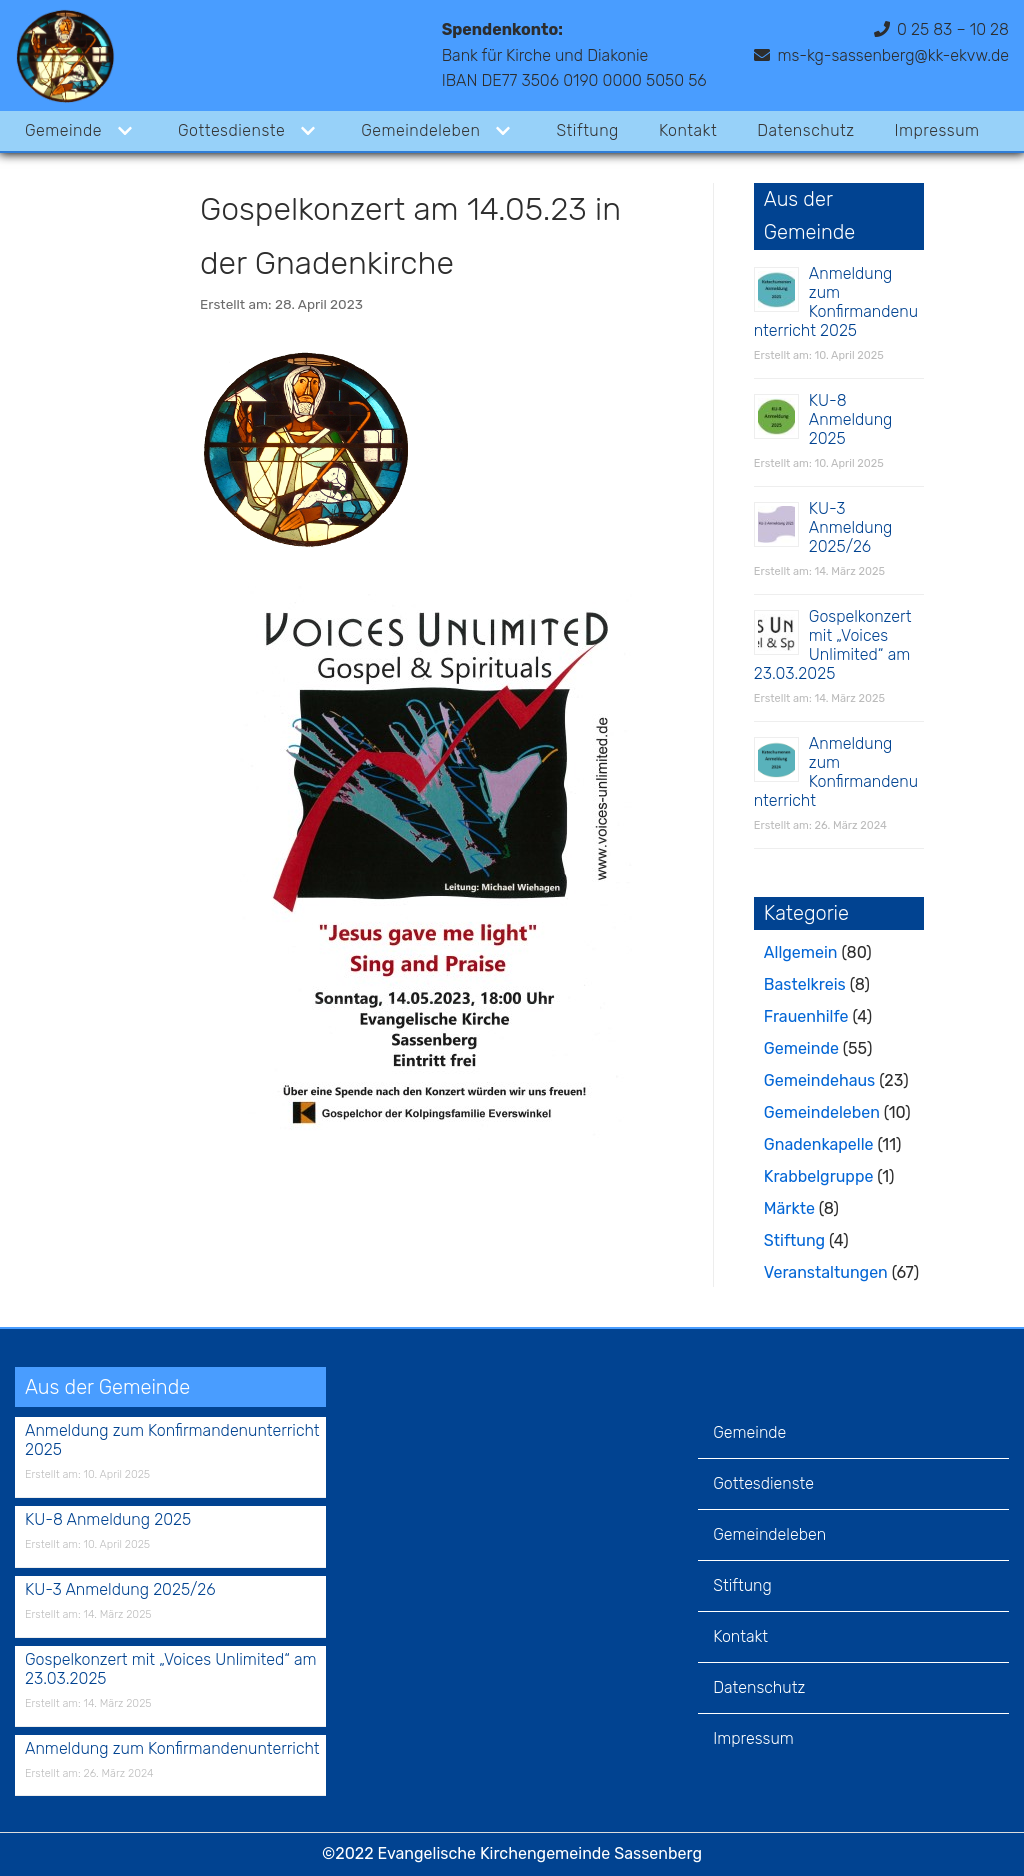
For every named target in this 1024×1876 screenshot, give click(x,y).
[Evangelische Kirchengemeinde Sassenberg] (65, 55)
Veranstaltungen (826, 1272)
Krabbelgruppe (819, 1176)
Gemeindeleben (822, 1112)
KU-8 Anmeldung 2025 (851, 419)
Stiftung (588, 130)
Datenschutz (807, 130)
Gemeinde (801, 1048)
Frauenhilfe (806, 1016)
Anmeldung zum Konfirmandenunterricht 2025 (836, 302)
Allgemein (801, 952)
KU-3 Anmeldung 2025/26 (851, 527)
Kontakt (689, 130)
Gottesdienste (763, 1483)
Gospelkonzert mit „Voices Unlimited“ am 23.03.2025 (833, 645)
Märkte (789, 1208)
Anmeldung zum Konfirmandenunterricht (836, 772)
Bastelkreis (805, 984)
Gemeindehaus (819, 1080)
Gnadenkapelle (819, 1144)
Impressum (938, 130)
